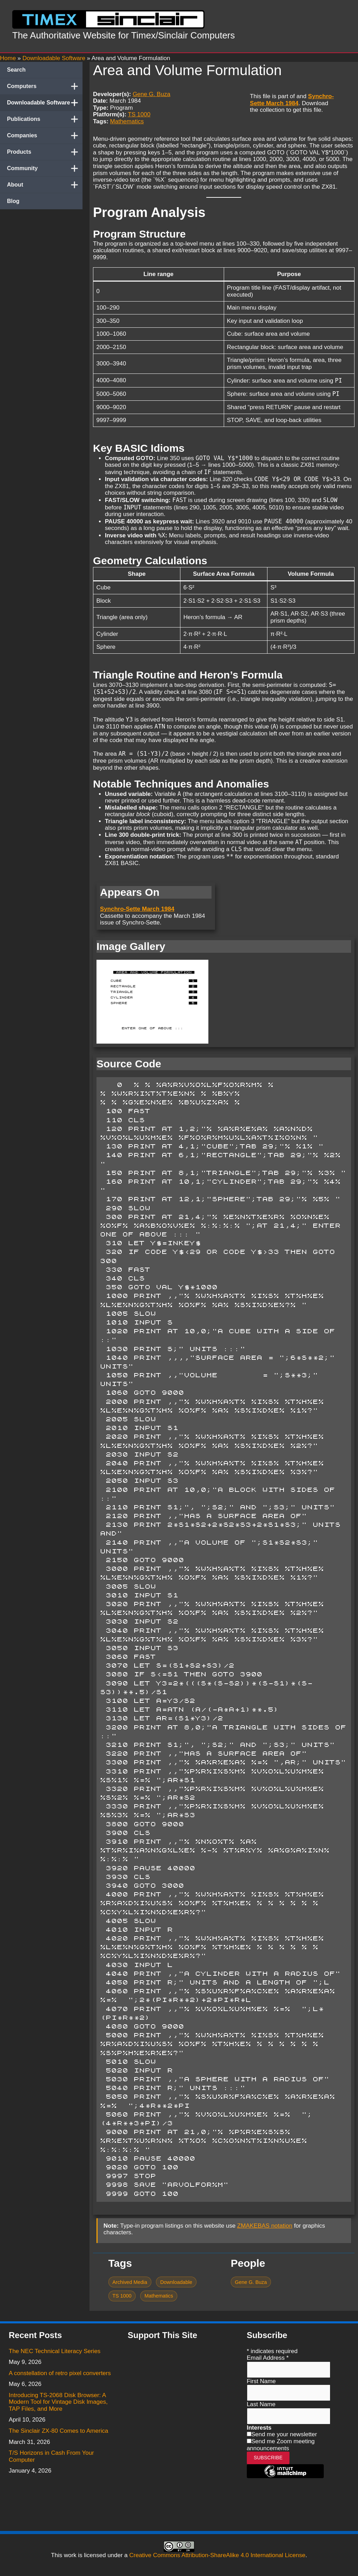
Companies (45, 136)
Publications (45, 119)
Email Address (268, 2357)
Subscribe (268, 2457)
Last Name (261, 2404)
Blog (13, 201)
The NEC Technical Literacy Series (54, 2351)
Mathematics (127, 121)
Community (45, 168)
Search (16, 70)
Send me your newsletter (284, 2434)
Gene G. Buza (151, 94)
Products (45, 152)
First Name (261, 2381)
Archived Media (129, 2282)
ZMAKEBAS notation (264, 2225)
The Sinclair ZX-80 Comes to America (58, 2431)
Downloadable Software (45, 103)
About (45, 185)
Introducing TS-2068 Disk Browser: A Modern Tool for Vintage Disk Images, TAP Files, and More (58, 2402)
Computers (45, 86)
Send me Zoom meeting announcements (281, 2445)
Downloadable (176, 2282)
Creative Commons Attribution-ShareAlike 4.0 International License (217, 2555)
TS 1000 (139, 114)
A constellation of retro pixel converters (60, 2373)
